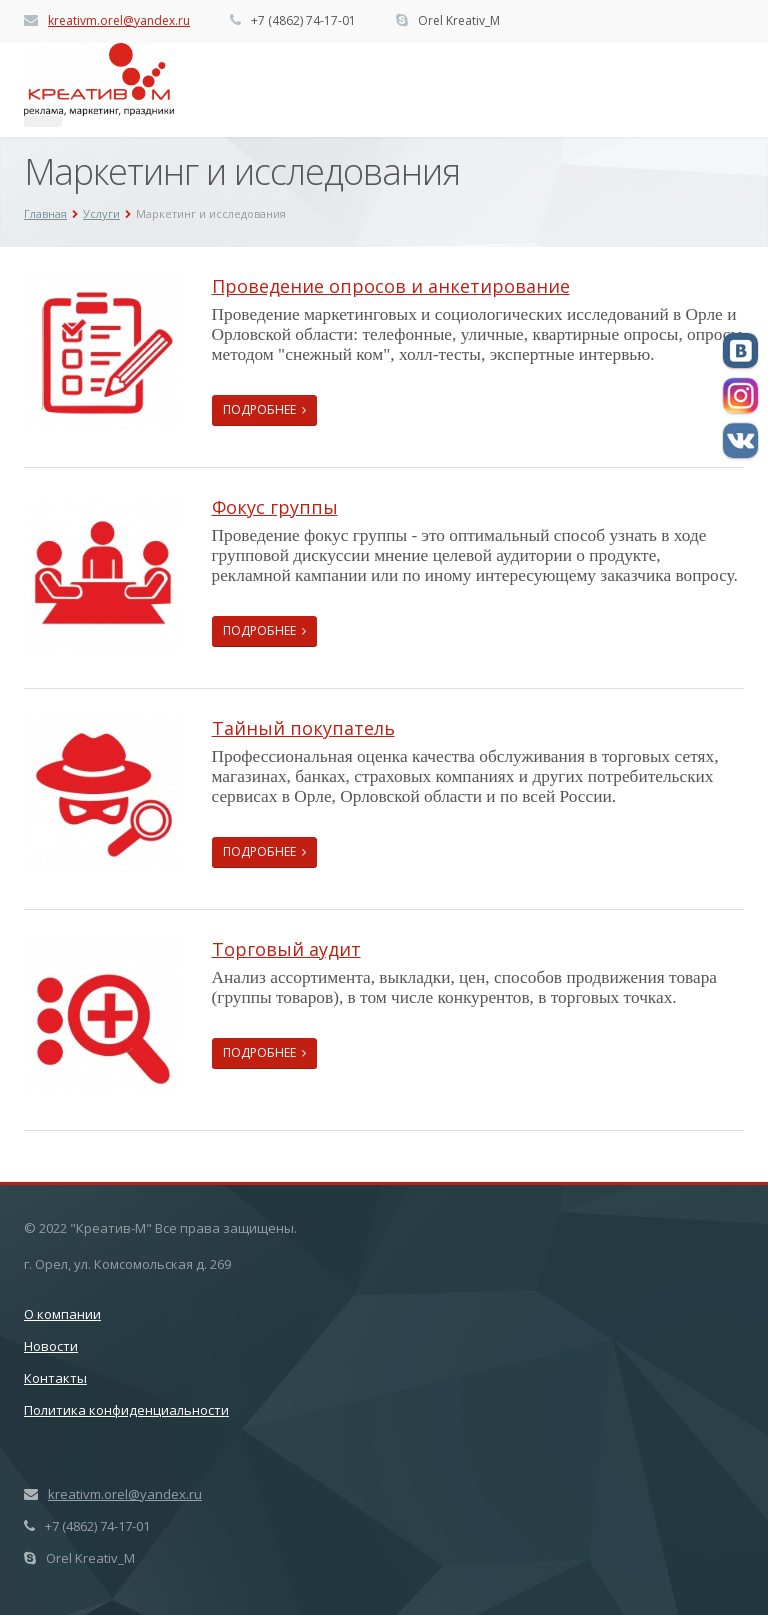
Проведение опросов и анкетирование (391, 286)
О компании (62, 1314)
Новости (51, 1346)
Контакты (55, 1378)
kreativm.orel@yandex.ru (119, 20)
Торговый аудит (286, 949)
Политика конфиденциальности (126, 1410)
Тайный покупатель (303, 728)
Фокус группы (275, 507)
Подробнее (264, 409)
